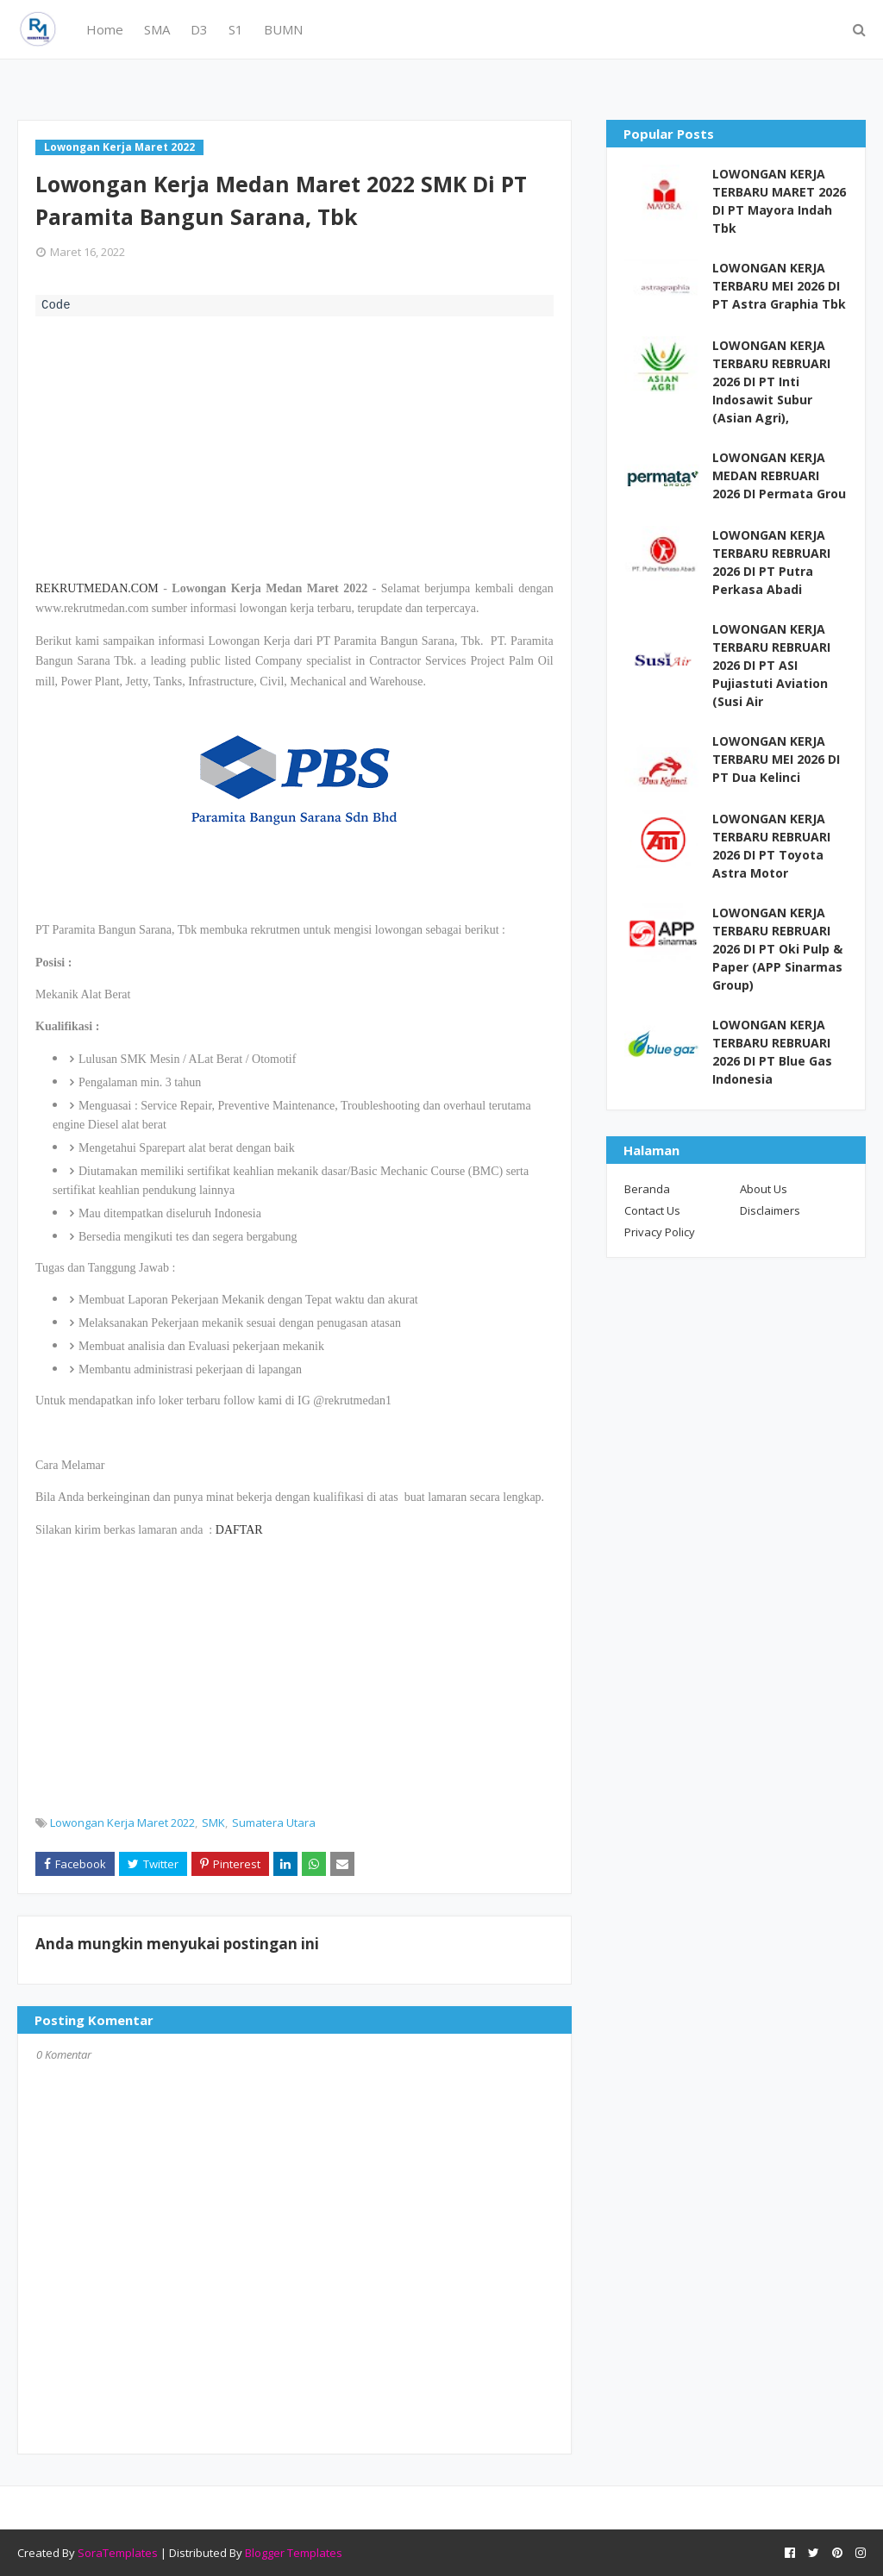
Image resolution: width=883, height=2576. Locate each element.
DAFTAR (239, 1529)
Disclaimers (770, 1210)
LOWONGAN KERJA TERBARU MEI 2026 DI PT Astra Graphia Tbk (779, 285)
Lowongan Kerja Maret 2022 (122, 1822)
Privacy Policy (659, 1232)
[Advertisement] (294, 445)
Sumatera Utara (274, 1822)
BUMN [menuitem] (283, 29)
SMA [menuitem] (157, 29)
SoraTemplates (118, 2552)
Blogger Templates (293, 2552)
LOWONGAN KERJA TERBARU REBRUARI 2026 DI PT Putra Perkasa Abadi (771, 562)
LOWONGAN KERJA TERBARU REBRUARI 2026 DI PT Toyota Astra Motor (771, 845)
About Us (763, 1189)
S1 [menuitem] (236, 29)
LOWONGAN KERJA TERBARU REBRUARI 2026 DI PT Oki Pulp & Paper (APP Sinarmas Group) (777, 948)
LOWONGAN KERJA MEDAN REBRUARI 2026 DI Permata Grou (779, 475)
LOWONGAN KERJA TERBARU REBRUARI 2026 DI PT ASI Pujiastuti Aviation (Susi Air (771, 665)
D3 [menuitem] (199, 29)
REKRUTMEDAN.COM (97, 588)
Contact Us (652, 1210)
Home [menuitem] (104, 29)
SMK (213, 1822)
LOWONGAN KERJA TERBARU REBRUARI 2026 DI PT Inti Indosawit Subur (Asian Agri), (771, 381)
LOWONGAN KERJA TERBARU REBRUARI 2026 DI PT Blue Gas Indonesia (772, 1051)
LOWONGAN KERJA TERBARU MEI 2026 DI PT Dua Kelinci (776, 759)
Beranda (647, 1189)
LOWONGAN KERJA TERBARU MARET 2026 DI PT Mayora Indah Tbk (779, 201)
